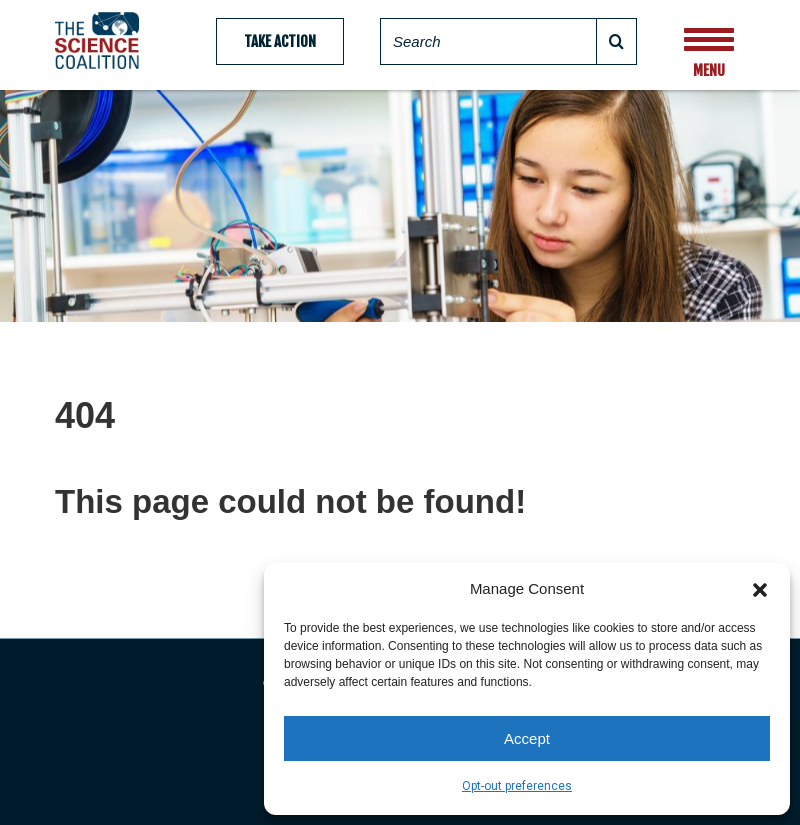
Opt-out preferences (517, 786)
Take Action (280, 41)
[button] (760, 588)
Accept (527, 738)
